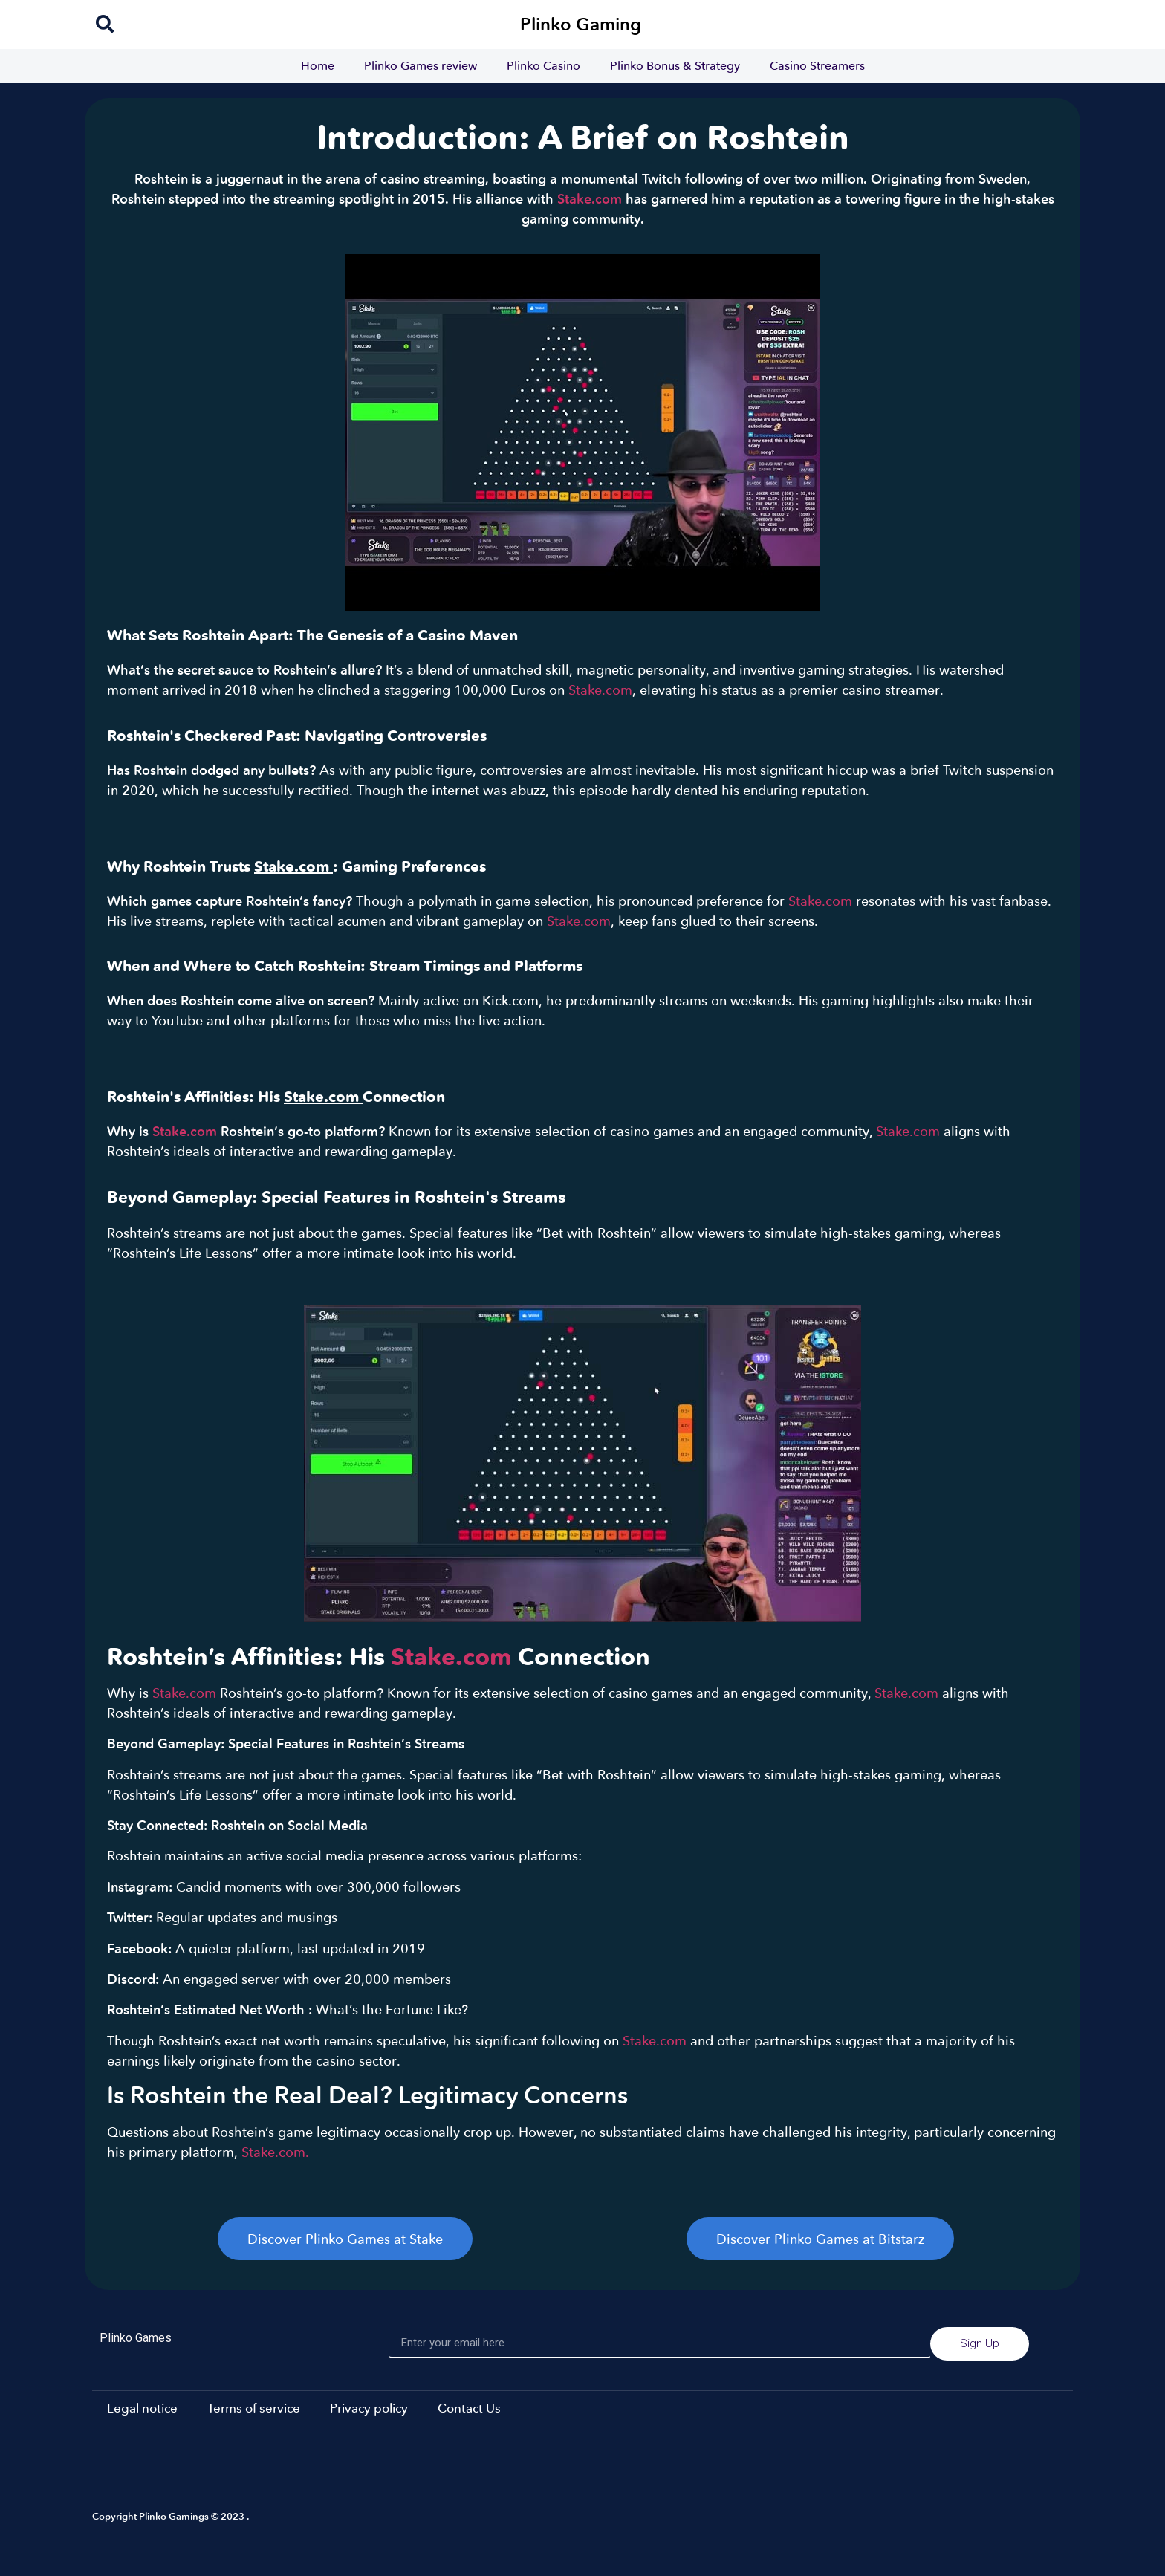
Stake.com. (275, 2152)
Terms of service (253, 2408)
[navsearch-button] (105, 24)
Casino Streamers (817, 66)
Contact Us (469, 2408)
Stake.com (589, 198)
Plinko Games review (420, 66)
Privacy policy (369, 2408)
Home (317, 66)
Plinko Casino (543, 66)
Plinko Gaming (580, 24)
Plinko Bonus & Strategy (675, 66)
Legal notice (142, 2408)
